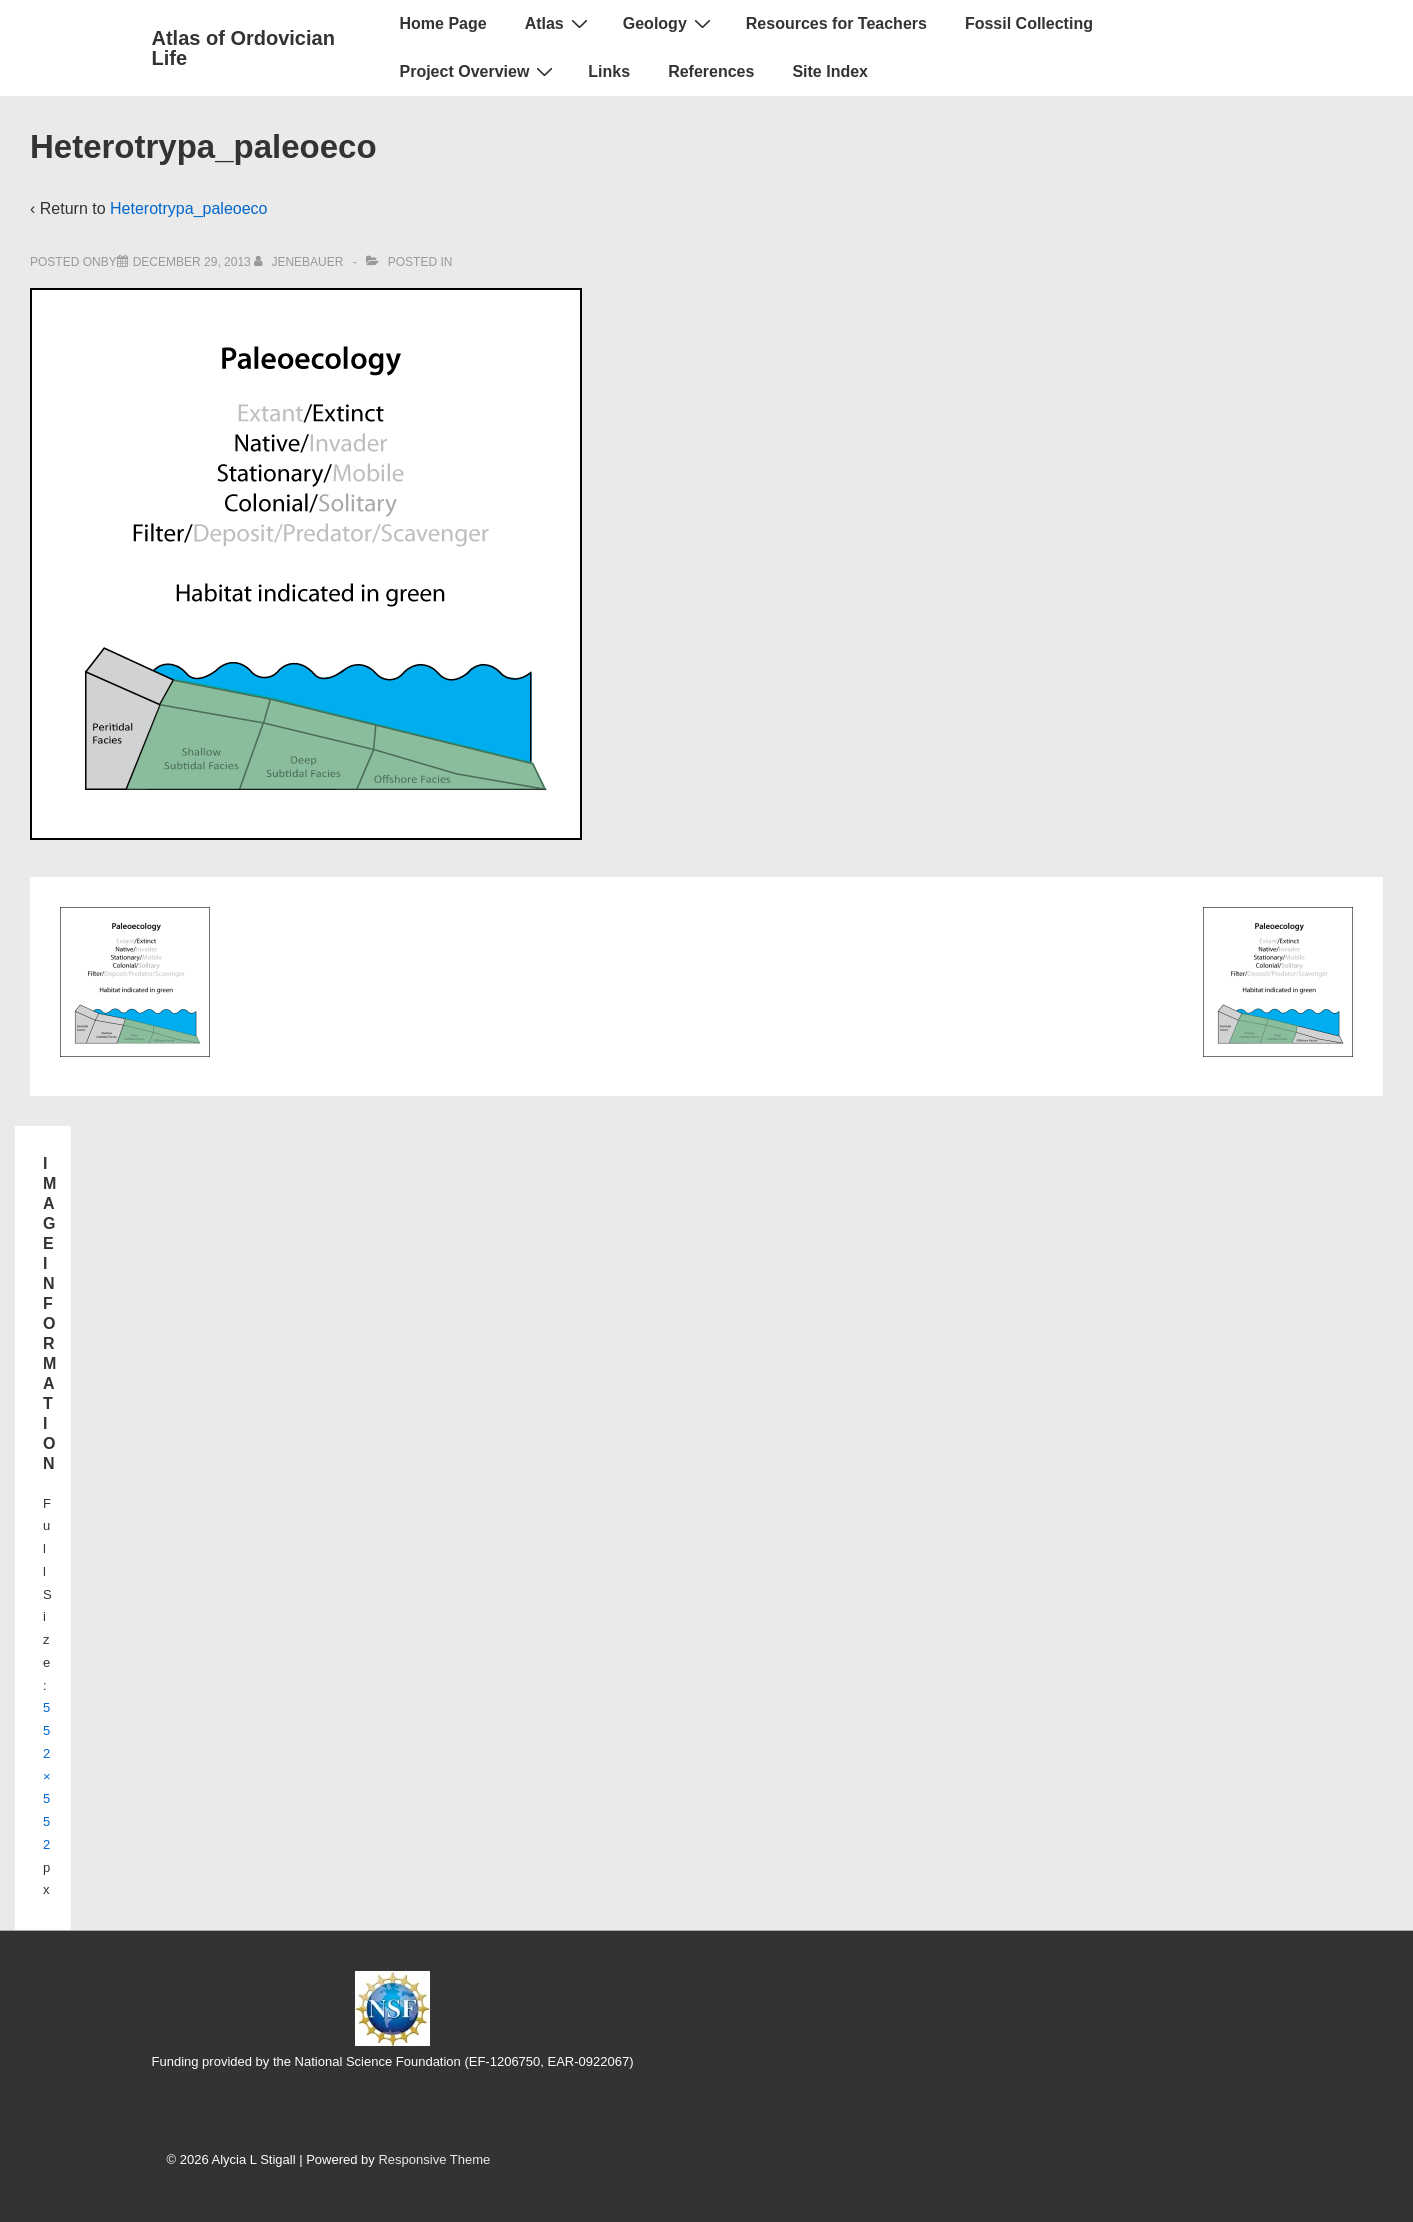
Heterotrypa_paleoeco (188, 208)
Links (609, 71)
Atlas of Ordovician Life (243, 48)
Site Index (830, 71)
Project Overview (479, 71)
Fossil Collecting (1029, 23)
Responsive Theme (434, 2159)
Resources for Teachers (836, 23)
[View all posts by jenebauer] (300, 262)
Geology (669, 23)
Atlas (559, 23)
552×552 (47, 1776)
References (711, 71)
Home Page (443, 23)
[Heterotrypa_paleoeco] (192, 262)
